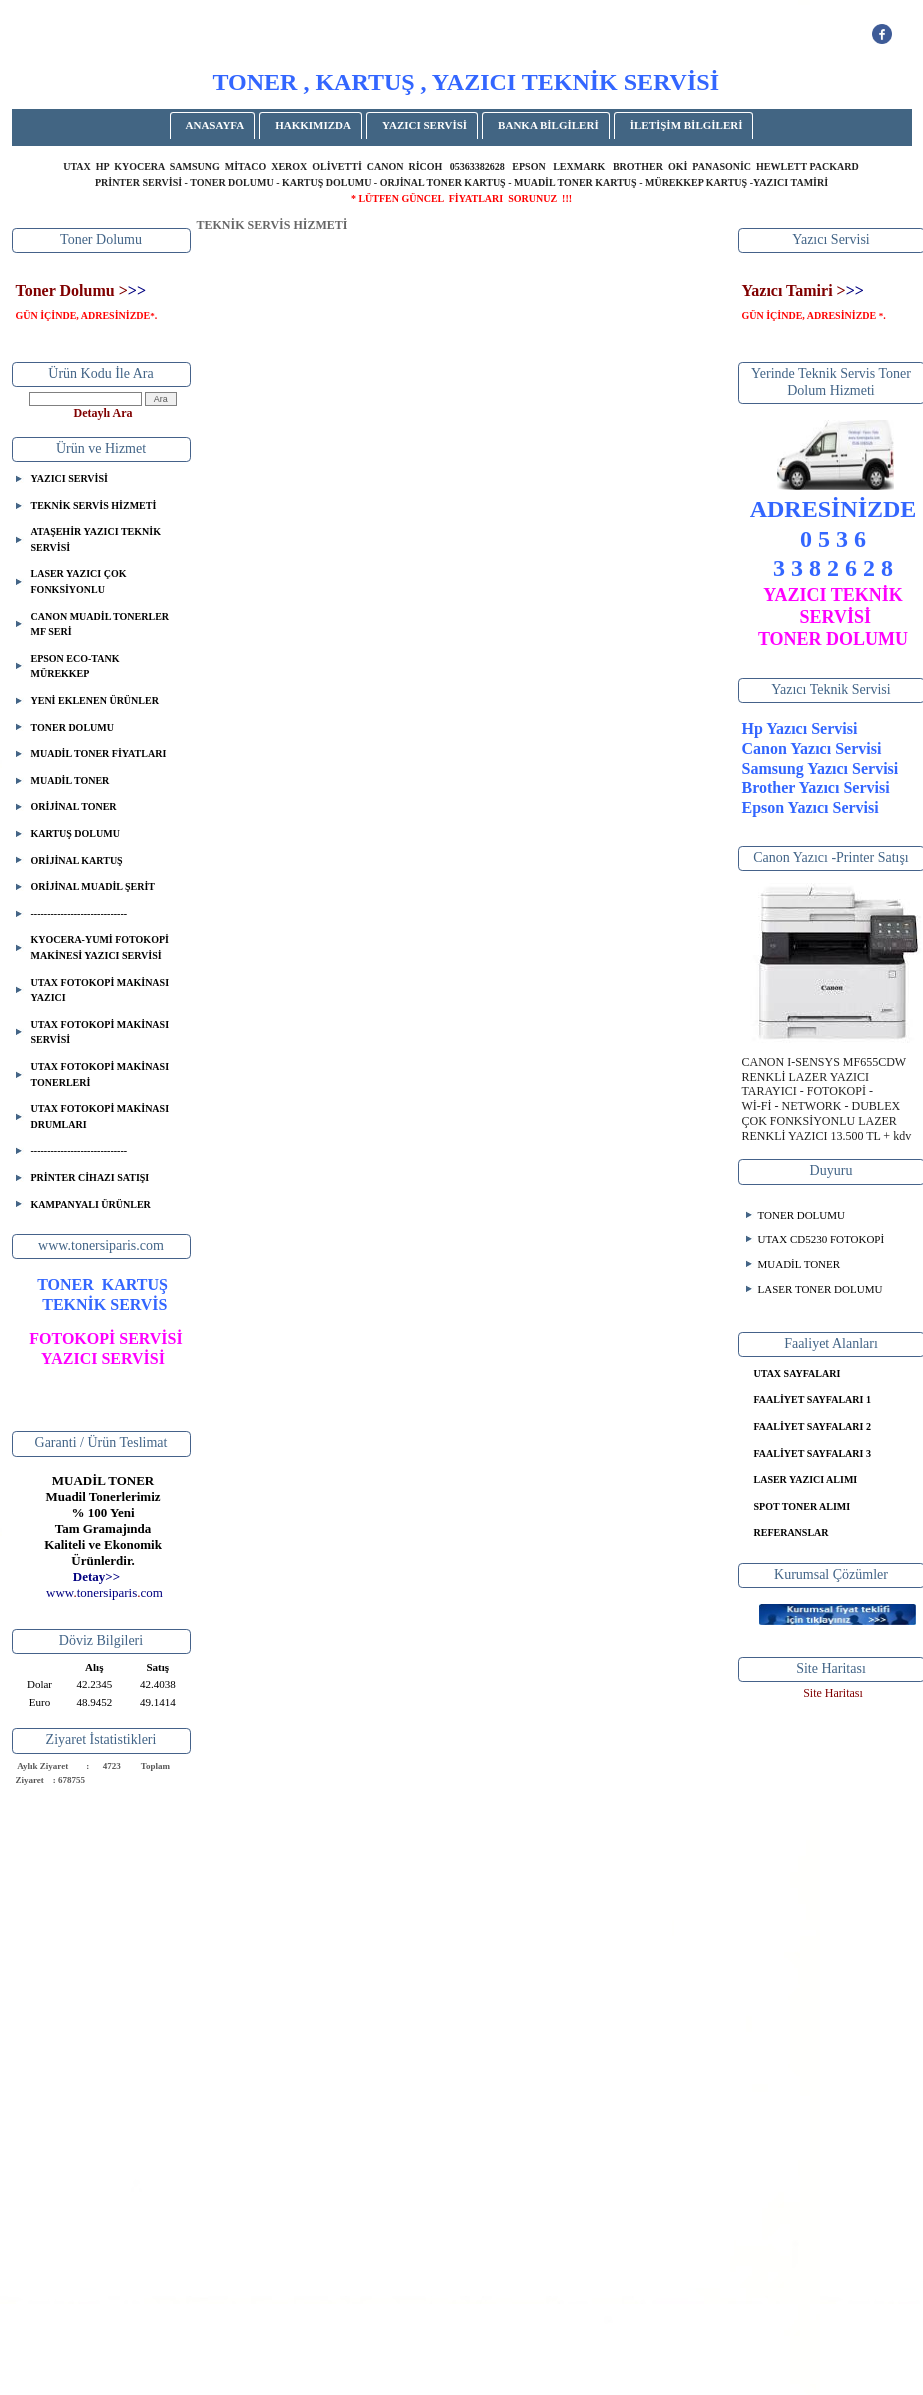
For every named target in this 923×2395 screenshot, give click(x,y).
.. (104, 1592)
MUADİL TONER (70, 780)
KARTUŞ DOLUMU (75, 833)
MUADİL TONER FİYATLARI (99, 753)
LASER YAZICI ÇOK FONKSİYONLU (79, 581)
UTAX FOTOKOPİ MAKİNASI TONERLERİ (100, 1074)
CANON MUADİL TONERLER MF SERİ (100, 624)
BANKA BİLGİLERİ (548, 125)
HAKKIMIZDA (313, 125)
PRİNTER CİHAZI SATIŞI (90, 1177)
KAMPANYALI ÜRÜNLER (91, 1204)
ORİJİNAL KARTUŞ (77, 860)
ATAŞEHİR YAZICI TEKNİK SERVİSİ (96, 539)
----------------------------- (79, 913)
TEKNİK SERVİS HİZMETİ (94, 505)
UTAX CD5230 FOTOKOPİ (821, 1239)
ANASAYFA (215, 125)
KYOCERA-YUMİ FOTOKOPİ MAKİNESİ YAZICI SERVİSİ (100, 947)
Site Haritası (833, 1693)
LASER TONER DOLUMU (820, 1289)
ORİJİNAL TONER (74, 806)
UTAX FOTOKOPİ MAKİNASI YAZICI (100, 990)
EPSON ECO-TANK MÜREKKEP (75, 666)
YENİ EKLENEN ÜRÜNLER (95, 700)
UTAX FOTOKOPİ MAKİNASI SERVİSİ (100, 1032)
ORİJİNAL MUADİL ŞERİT (93, 886)
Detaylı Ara (103, 413)
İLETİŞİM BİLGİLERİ (686, 125)
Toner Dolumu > (72, 290)
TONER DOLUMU (72, 727)
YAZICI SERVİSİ (424, 125)
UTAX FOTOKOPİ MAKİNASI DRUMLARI (100, 1116)
